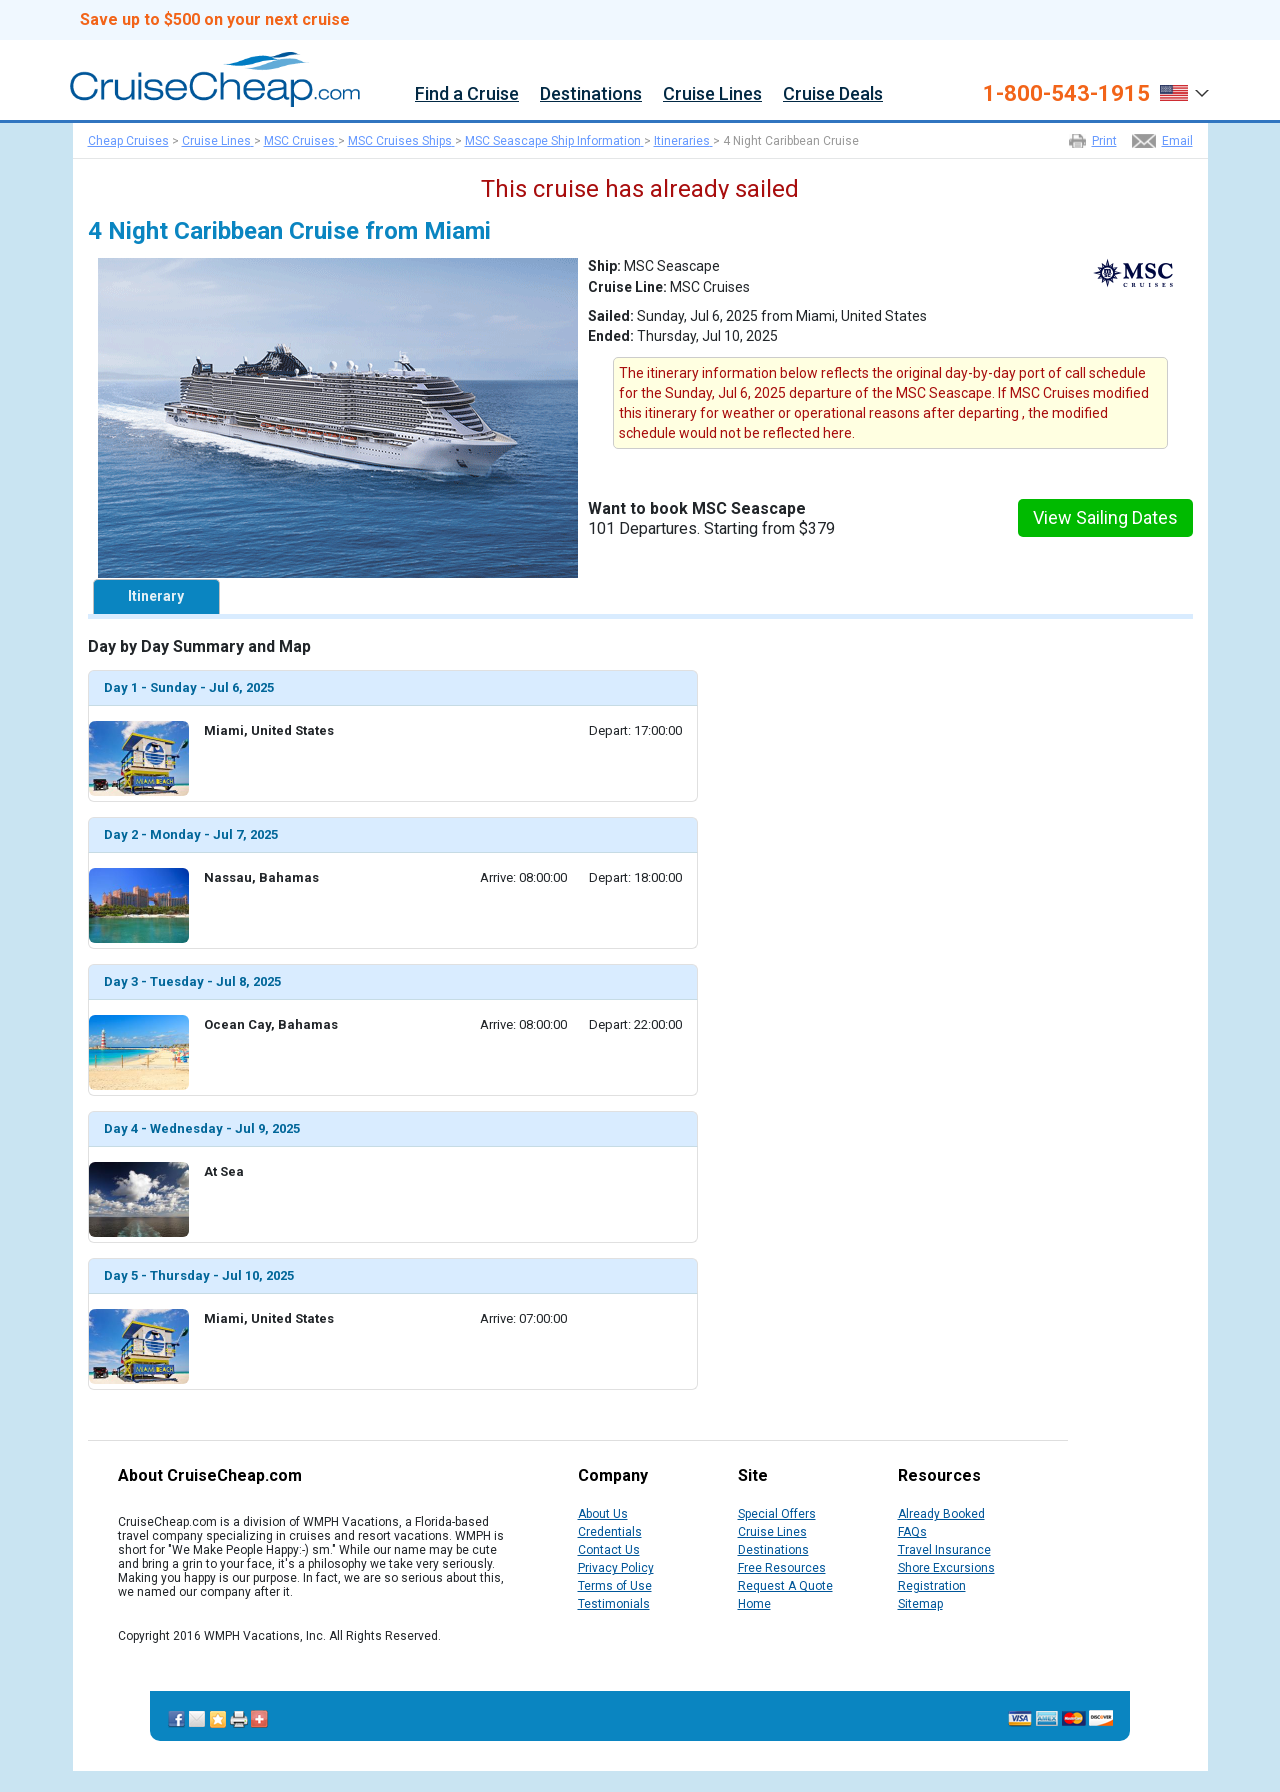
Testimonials (614, 1604)
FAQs (912, 1532)
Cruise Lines (712, 94)
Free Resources (782, 1568)
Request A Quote (785, 1586)
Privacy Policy (616, 1568)
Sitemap (920, 1604)
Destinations (591, 94)
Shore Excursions (946, 1568)
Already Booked (941, 1514)
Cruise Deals (833, 94)
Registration (932, 1586)
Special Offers (777, 1514)
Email (1177, 141)
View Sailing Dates (1105, 517)
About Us (603, 1514)
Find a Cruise (467, 94)
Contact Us (609, 1550)
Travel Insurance (944, 1550)
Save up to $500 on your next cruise (215, 20)
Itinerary (156, 596)
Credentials (610, 1532)
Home (754, 1604)
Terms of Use (615, 1586)
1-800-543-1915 (1066, 94)
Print (1104, 141)
